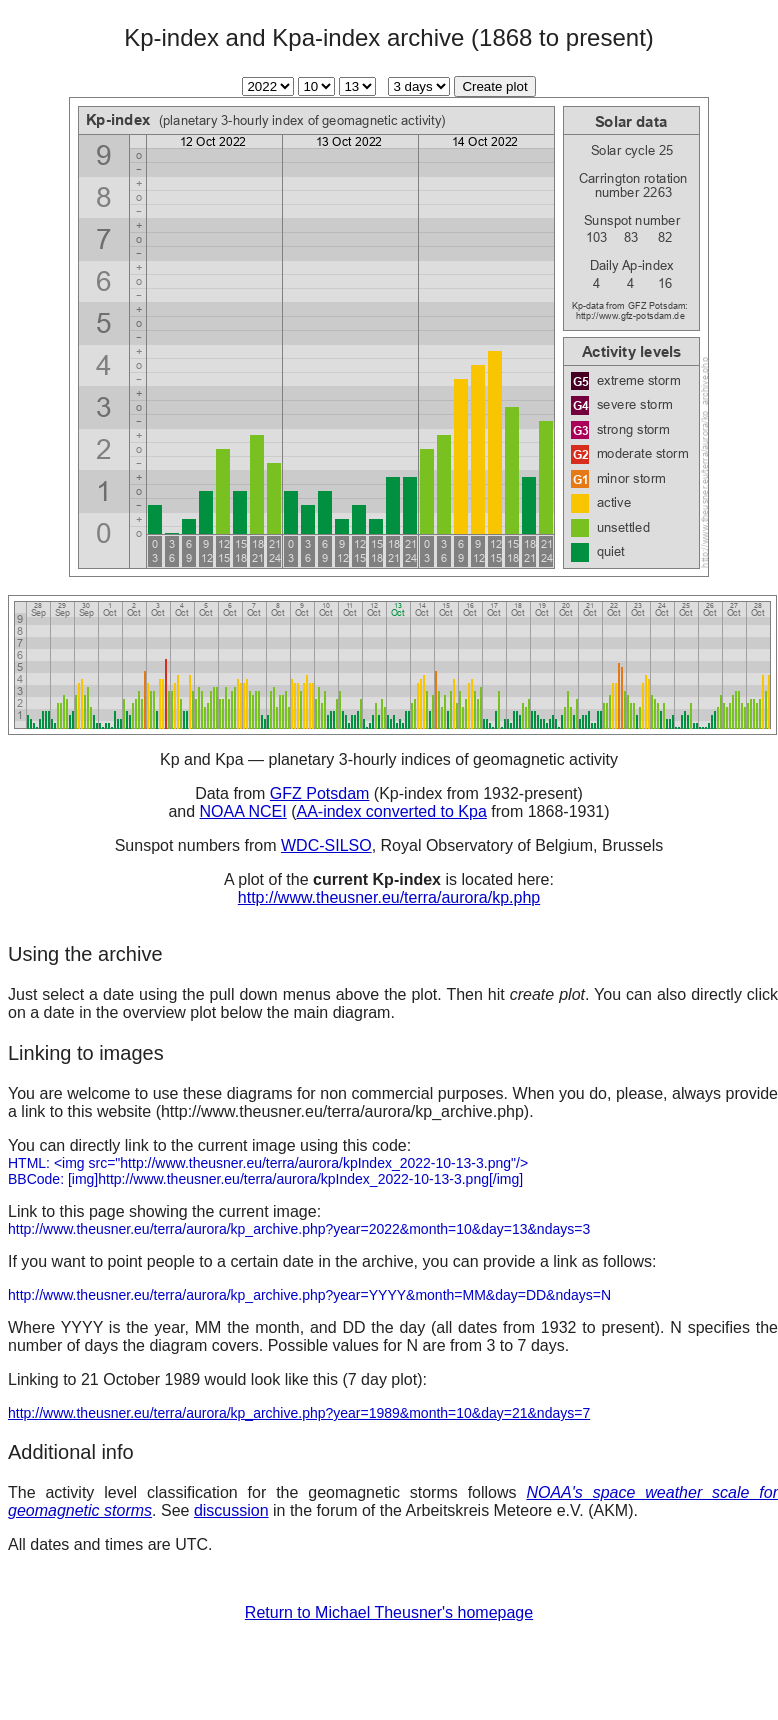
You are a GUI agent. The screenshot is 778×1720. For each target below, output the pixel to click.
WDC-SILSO (326, 845)
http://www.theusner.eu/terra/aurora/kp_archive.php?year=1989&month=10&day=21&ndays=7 (299, 1413)
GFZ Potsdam (320, 793)
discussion (231, 1510)
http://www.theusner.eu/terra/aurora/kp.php (389, 897)
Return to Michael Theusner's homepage (389, 1612)
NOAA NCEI (243, 811)
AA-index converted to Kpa (391, 811)
